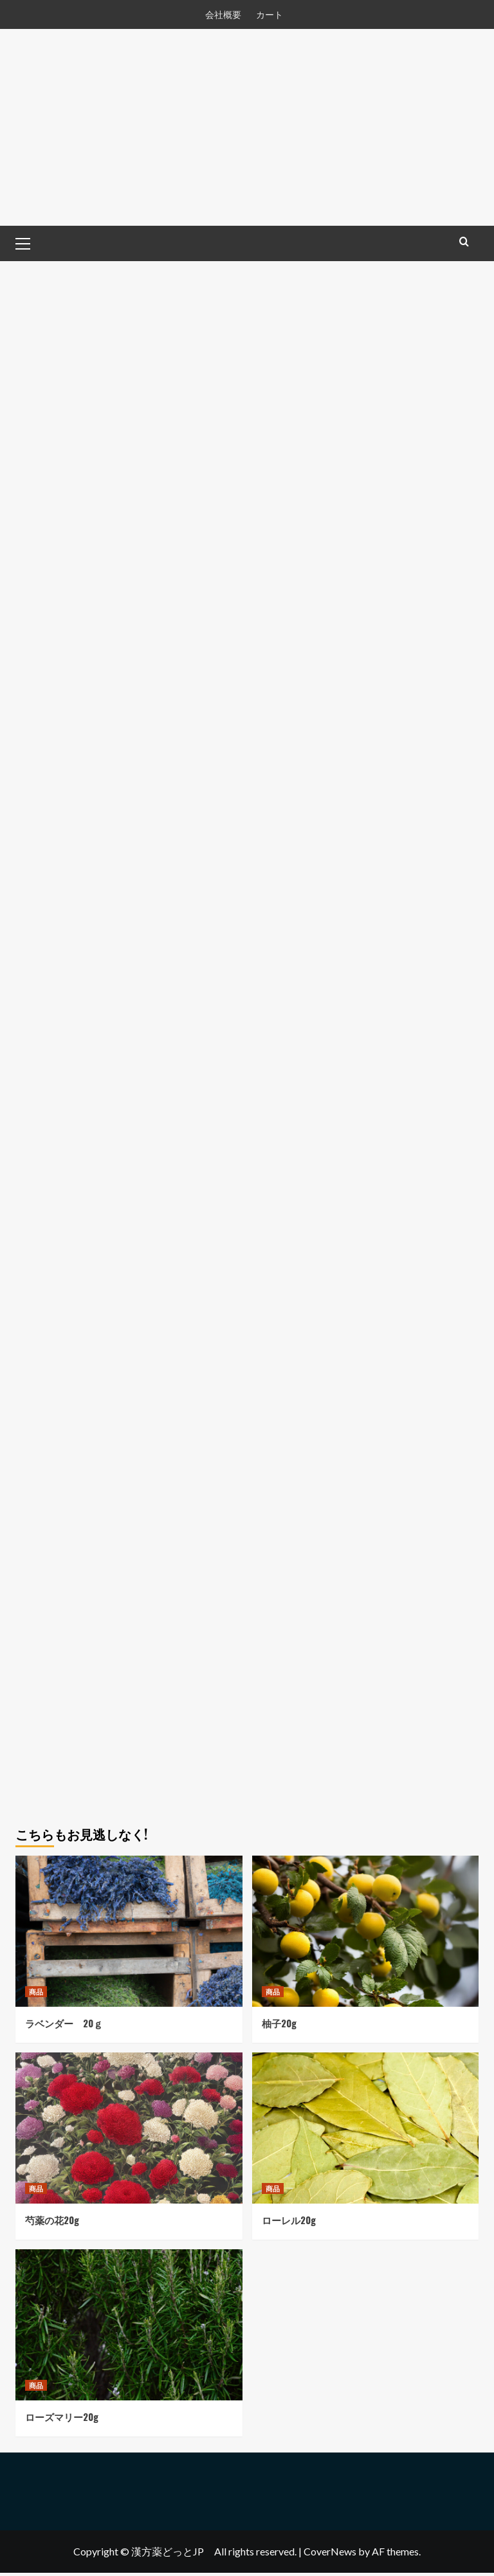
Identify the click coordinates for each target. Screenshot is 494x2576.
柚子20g (279, 2026)
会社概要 (223, 14)
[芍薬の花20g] (128, 2131)
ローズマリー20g (61, 2420)
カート (269, 14)
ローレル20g (289, 2223)
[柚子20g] (365, 1934)
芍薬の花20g (52, 2223)
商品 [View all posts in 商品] (36, 1994)
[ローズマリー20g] (128, 2328)
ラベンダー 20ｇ (64, 2026)
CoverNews (330, 2554)
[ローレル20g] (365, 2131)
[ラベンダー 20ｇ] (128, 1934)
